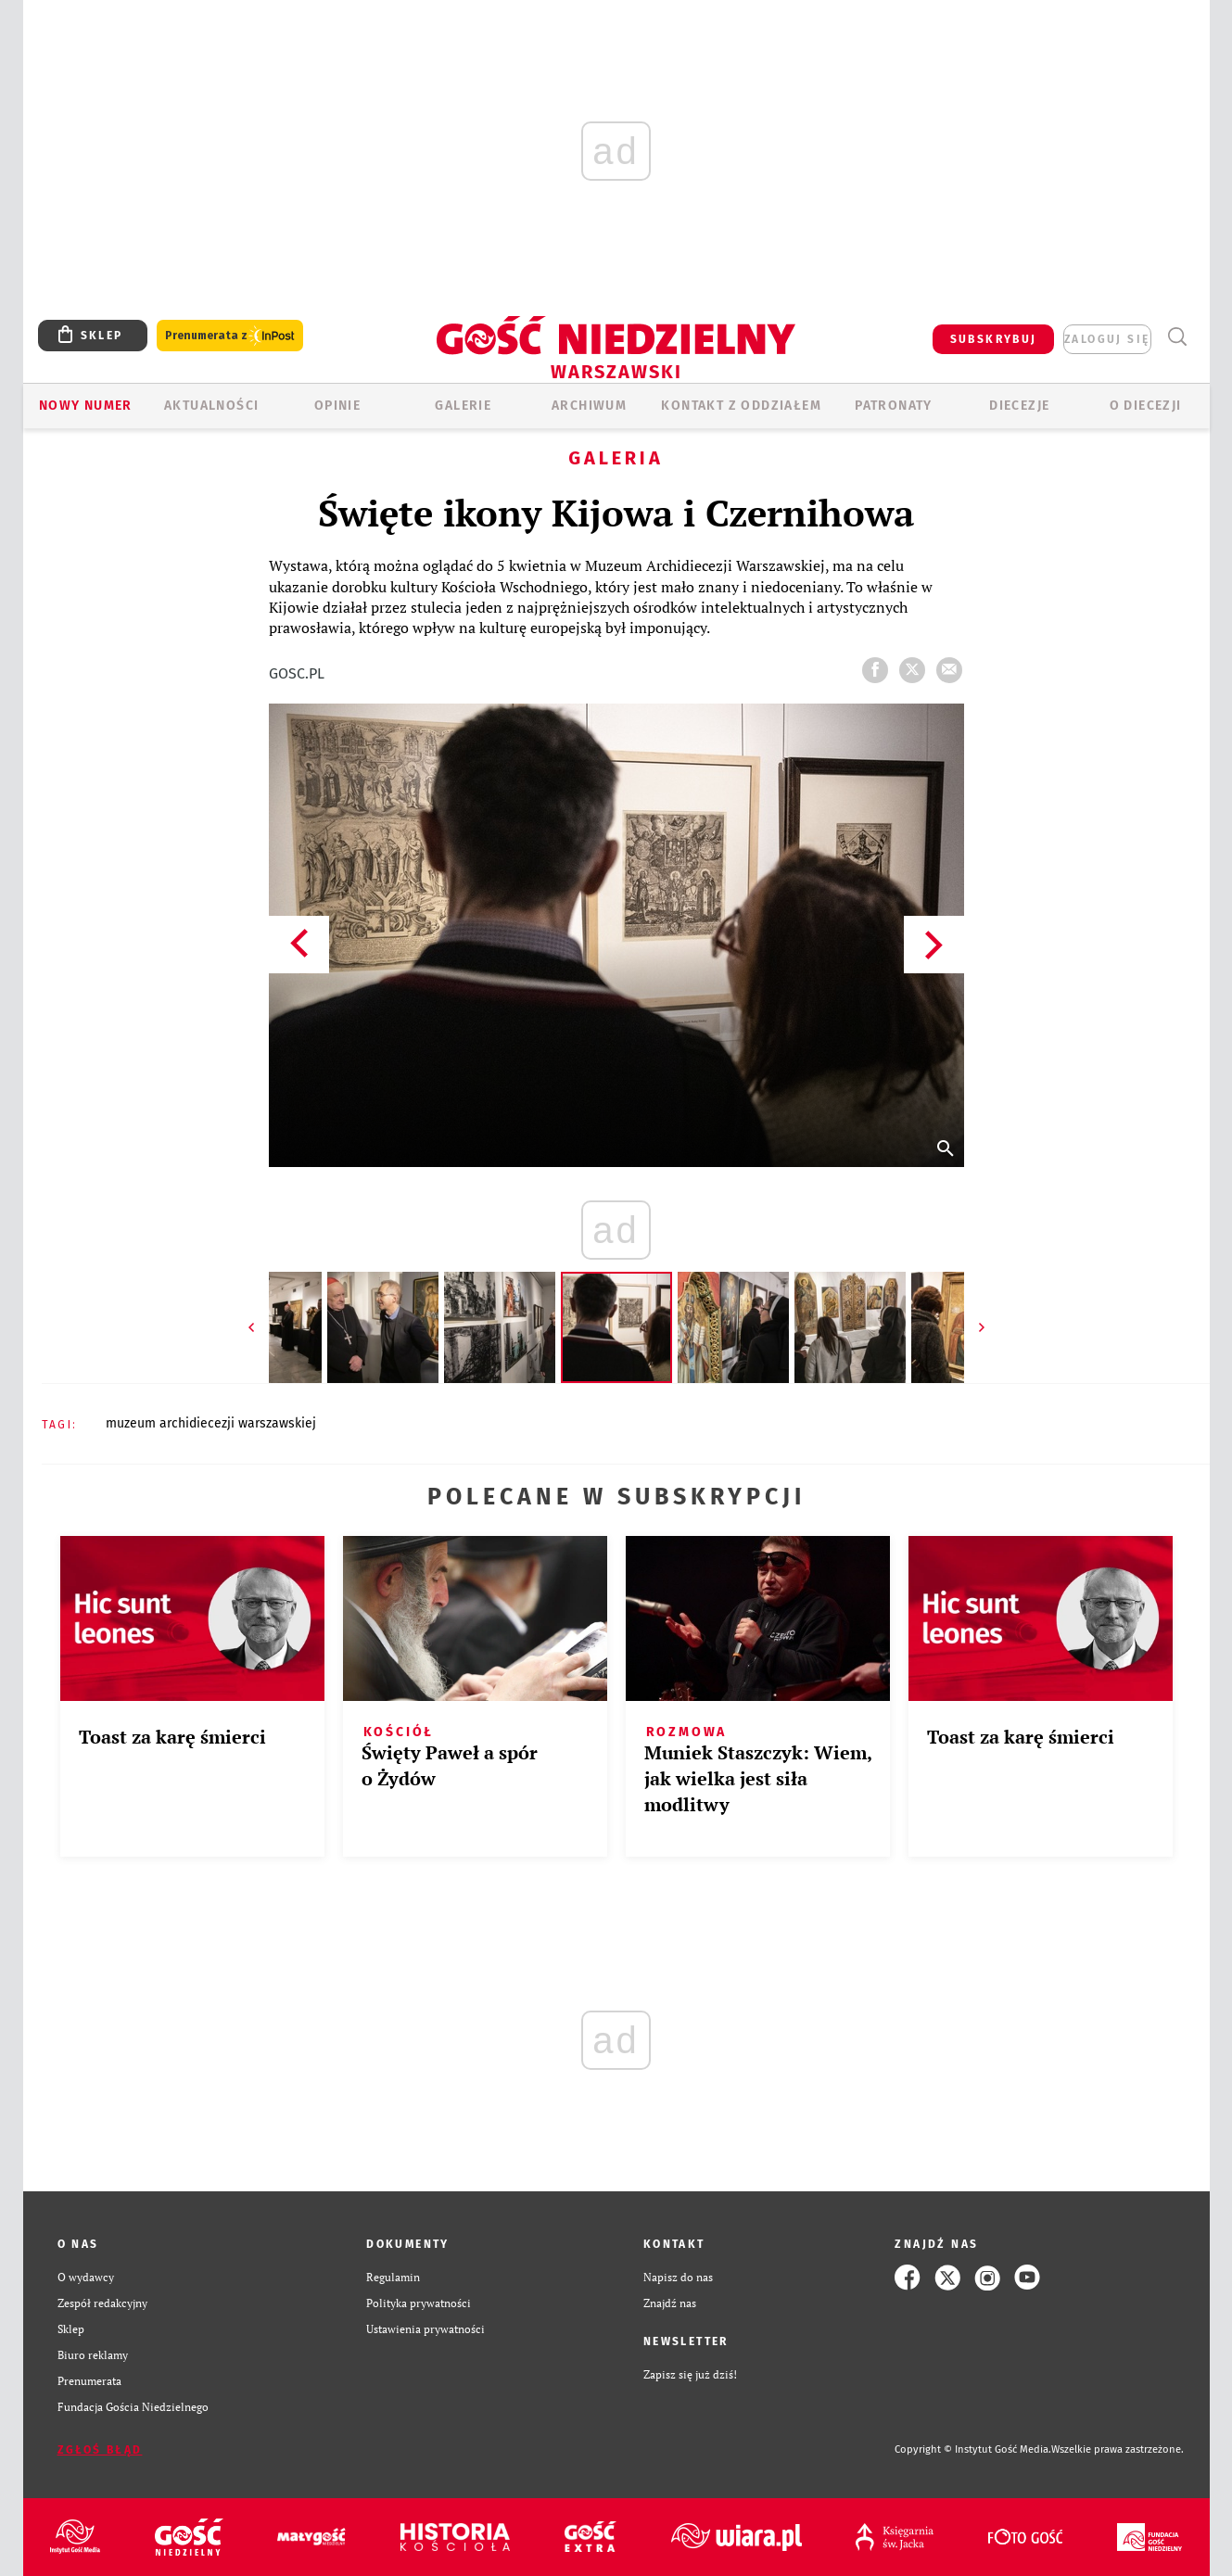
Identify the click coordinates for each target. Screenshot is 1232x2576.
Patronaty (894, 405)
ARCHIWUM (589, 405)
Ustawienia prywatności (425, 2329)
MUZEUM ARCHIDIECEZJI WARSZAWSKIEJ (211, 1423)
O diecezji (1146, 405)
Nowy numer (86, 405)
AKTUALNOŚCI (211, 405)
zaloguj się (1106, 339)
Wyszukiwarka (1178, 337)
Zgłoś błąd (100, 2449)
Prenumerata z (230, 336)
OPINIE (337, 405)
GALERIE (463, 405)
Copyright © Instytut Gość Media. (973, 2449)
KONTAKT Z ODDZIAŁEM (741, 405)
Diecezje (1019, 405)
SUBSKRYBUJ (993, 339)
